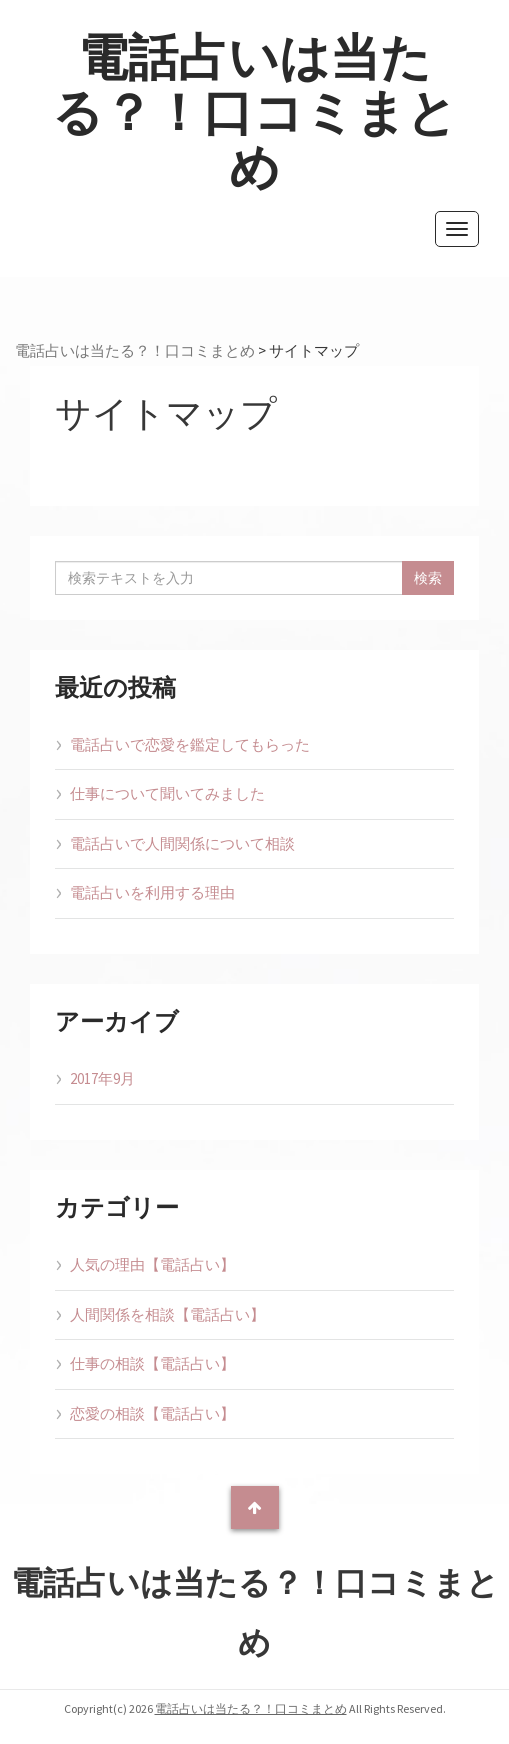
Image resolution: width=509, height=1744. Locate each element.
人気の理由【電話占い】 (152, 1264)
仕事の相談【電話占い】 (152, 1363)
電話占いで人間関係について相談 (182, 843)
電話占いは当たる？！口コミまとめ (254, 112)
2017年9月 (102, 1078)
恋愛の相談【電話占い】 (152, 1413)
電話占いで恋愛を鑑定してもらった (190, 744)
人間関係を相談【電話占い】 (167, 1314)
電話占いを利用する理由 (152, 892)
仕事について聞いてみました (167, 793)
